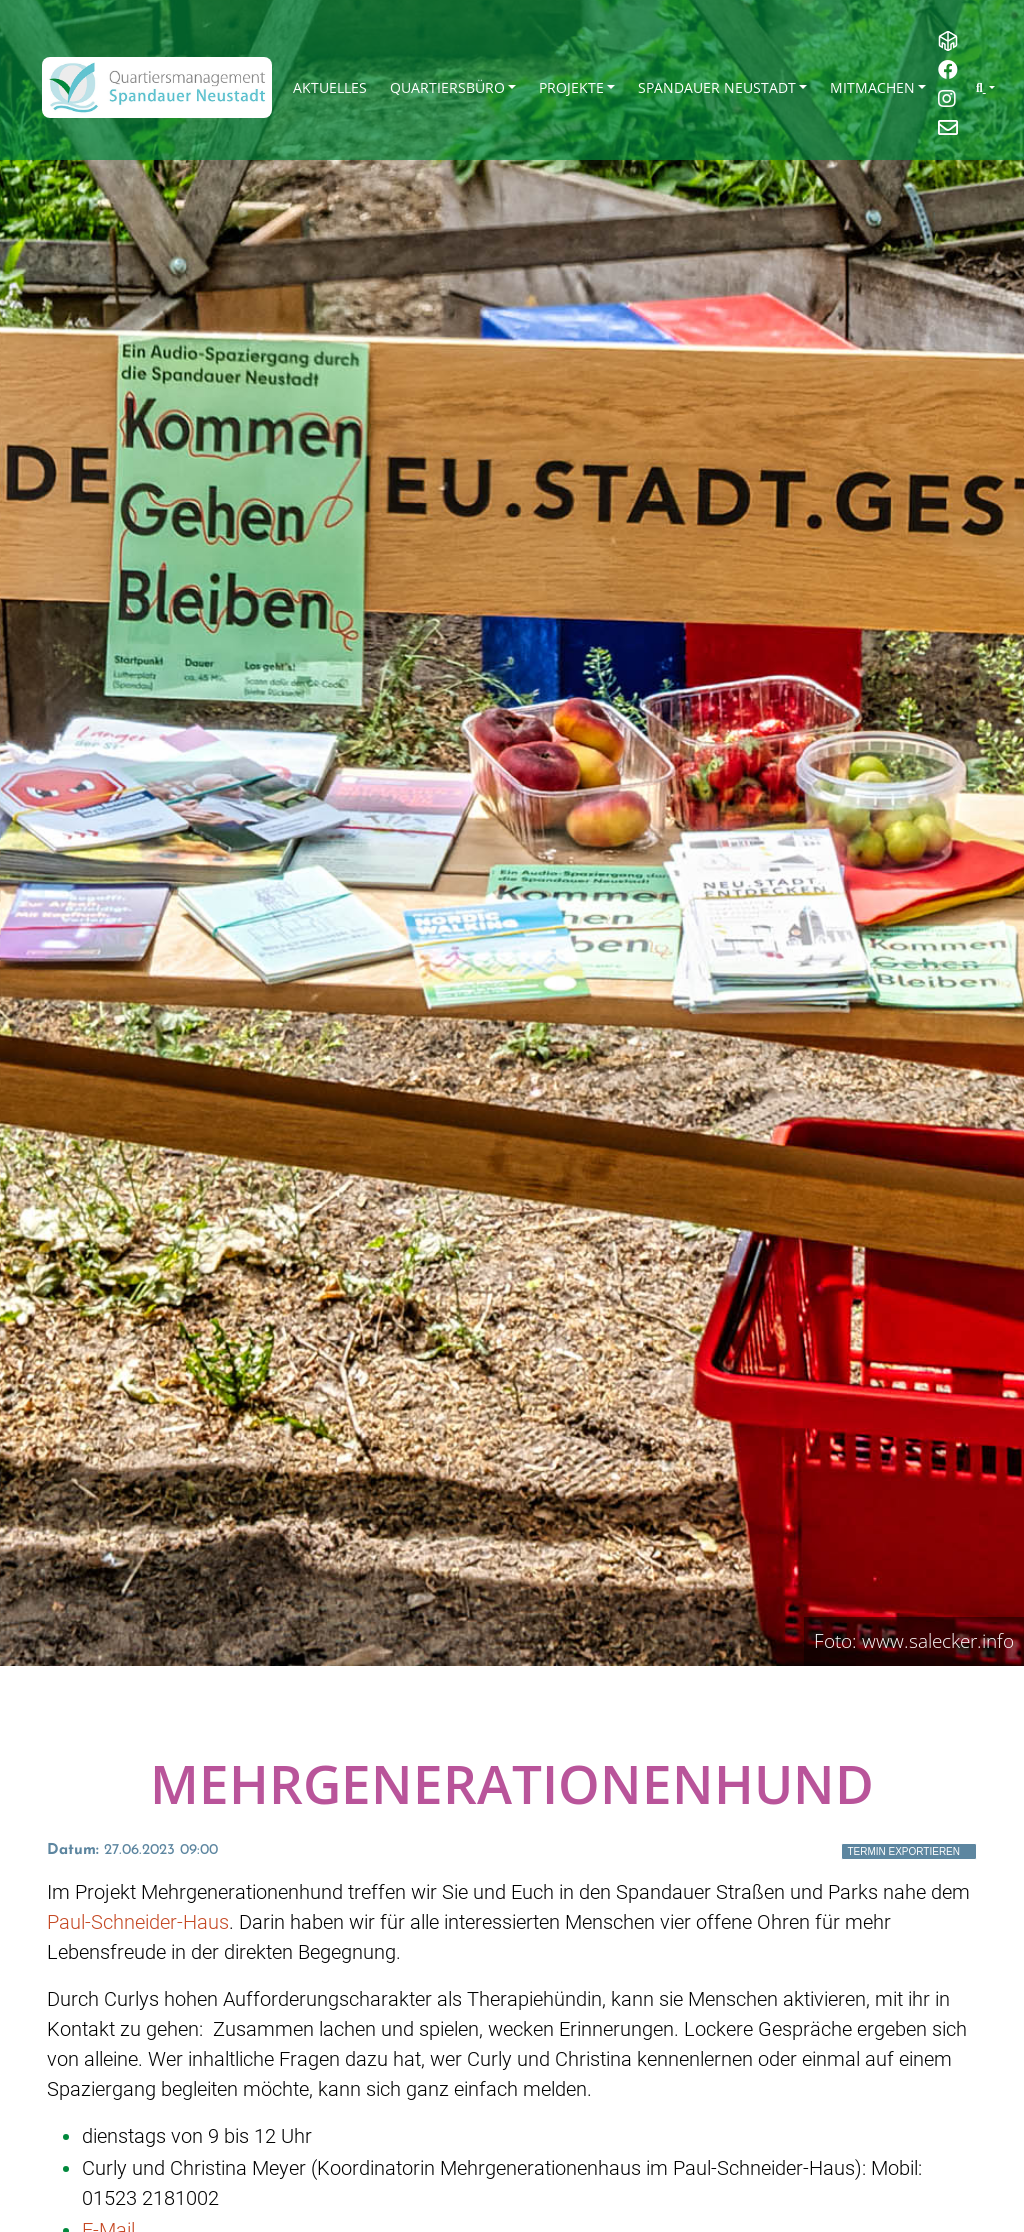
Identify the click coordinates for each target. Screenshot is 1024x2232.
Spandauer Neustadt (717, 87)
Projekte (571, 87)
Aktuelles (330, 87)
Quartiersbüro (447, 87)
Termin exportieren (903, 1851)
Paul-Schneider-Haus (138, 1922)
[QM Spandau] (157, 87)
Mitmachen (872, 87)
